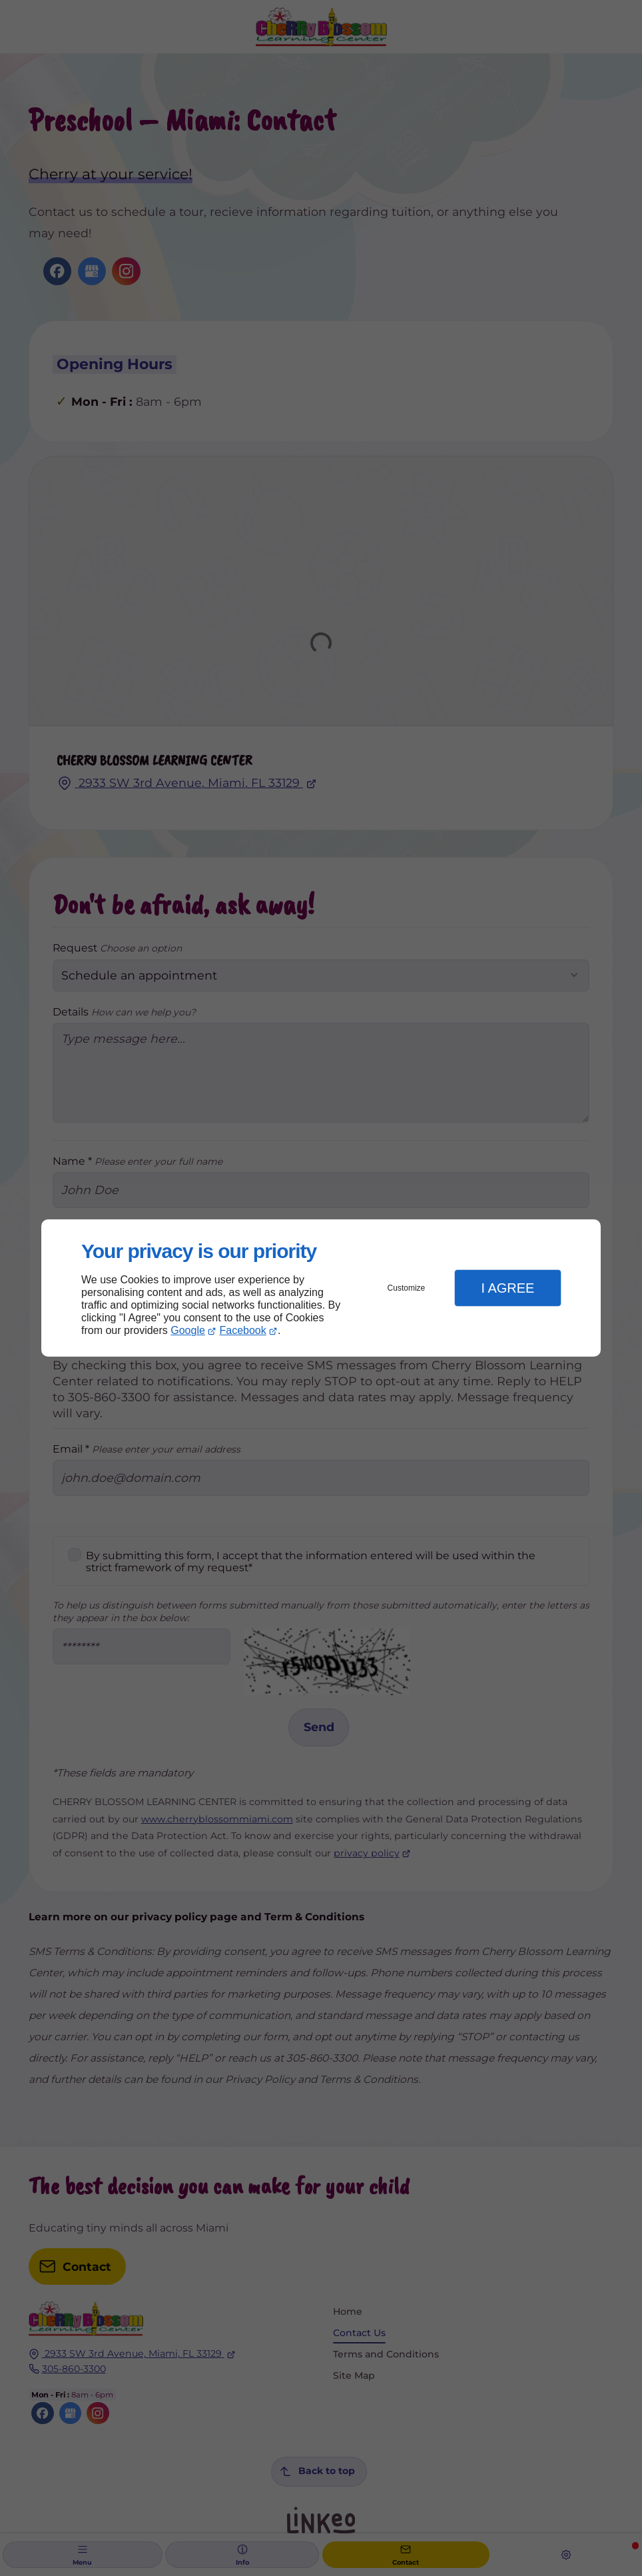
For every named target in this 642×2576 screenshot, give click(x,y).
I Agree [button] (507, 1288)
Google (187, 1330)
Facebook (243, 1330)
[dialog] (321, 1288)
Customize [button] (407, 1288)
